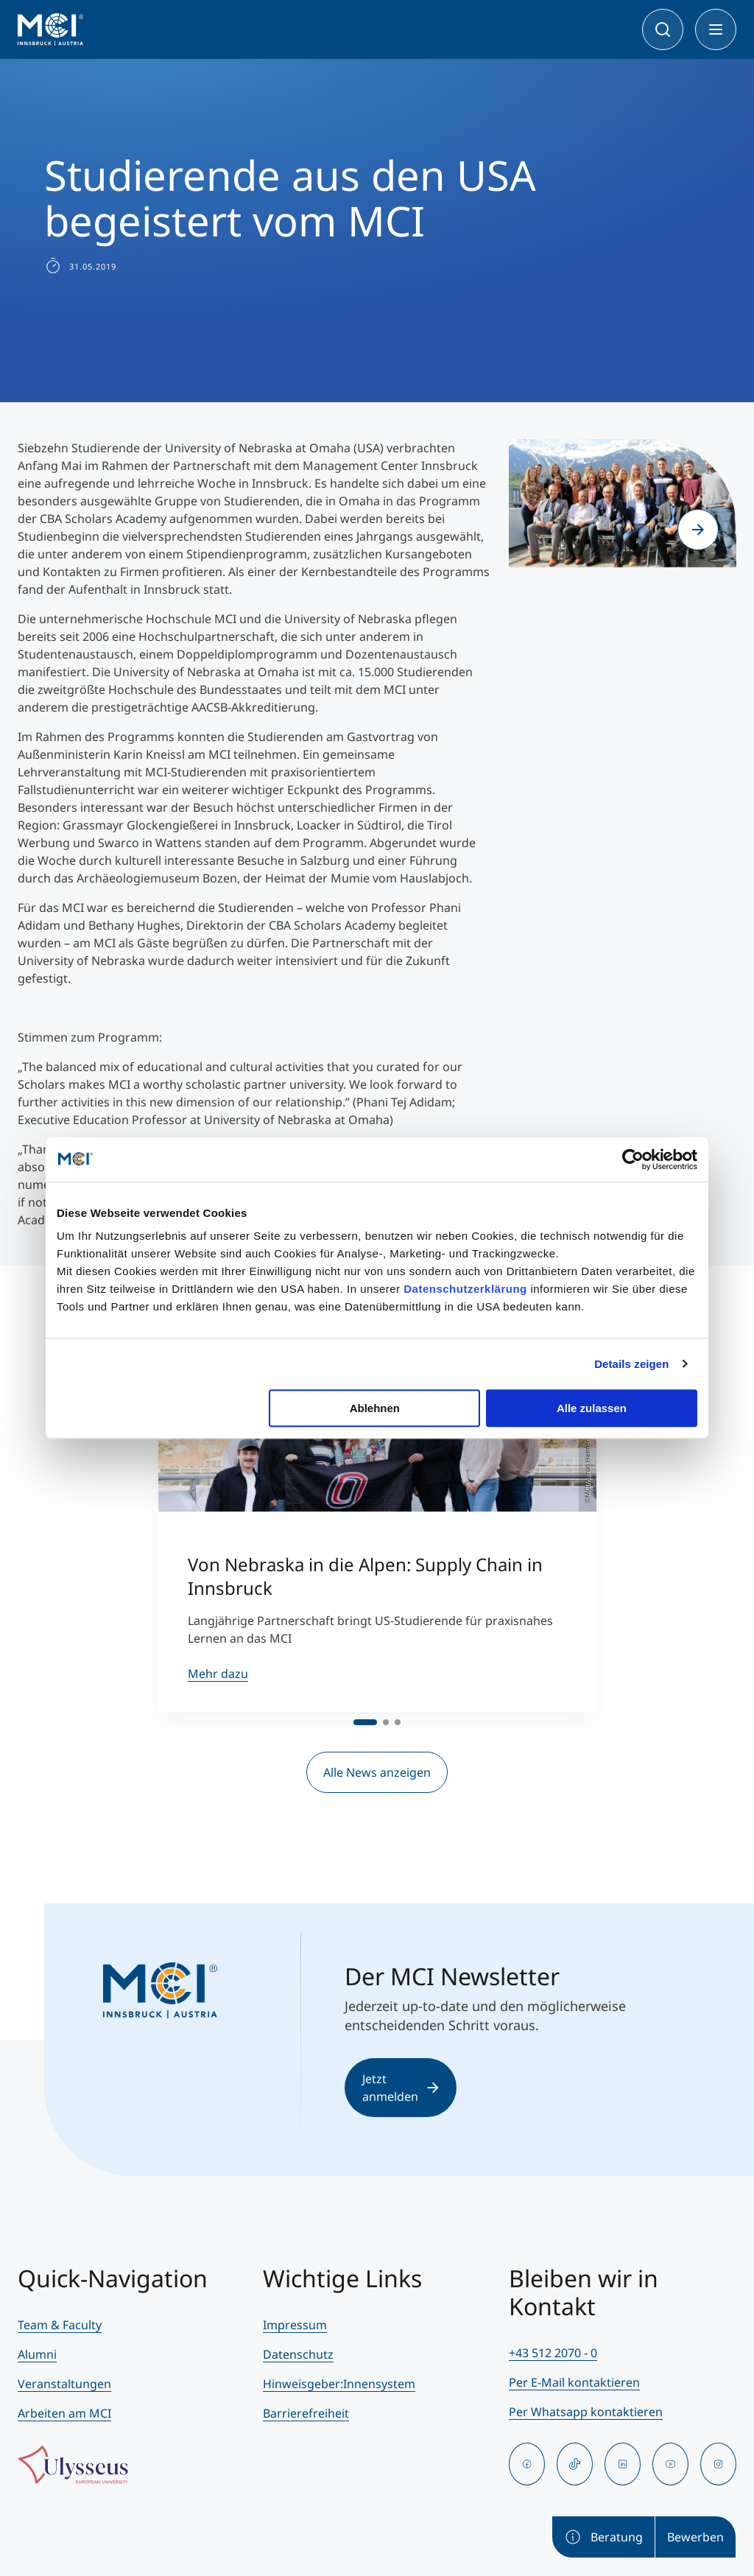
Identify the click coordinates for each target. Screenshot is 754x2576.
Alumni (37, 2354)
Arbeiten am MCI (64, 2413)
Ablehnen (375, 1408)
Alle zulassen (592, 1408)
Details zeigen (631, 1364)
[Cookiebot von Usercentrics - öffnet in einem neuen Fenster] (632, 1159)
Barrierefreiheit (306, 2413)
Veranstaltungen (64, 2384)
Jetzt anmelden (400, 2088)
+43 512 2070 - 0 (553, 2353)
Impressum (295, 2325)
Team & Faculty (60, 2325)
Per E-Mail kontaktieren (574, 2382)
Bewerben (695, 2537)
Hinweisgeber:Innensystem (339, 2384)
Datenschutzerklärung (465, 1288)
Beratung (603, 2537)
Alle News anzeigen (377, 1772)
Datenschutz (298, 2354)
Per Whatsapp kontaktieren (586, 2412)
